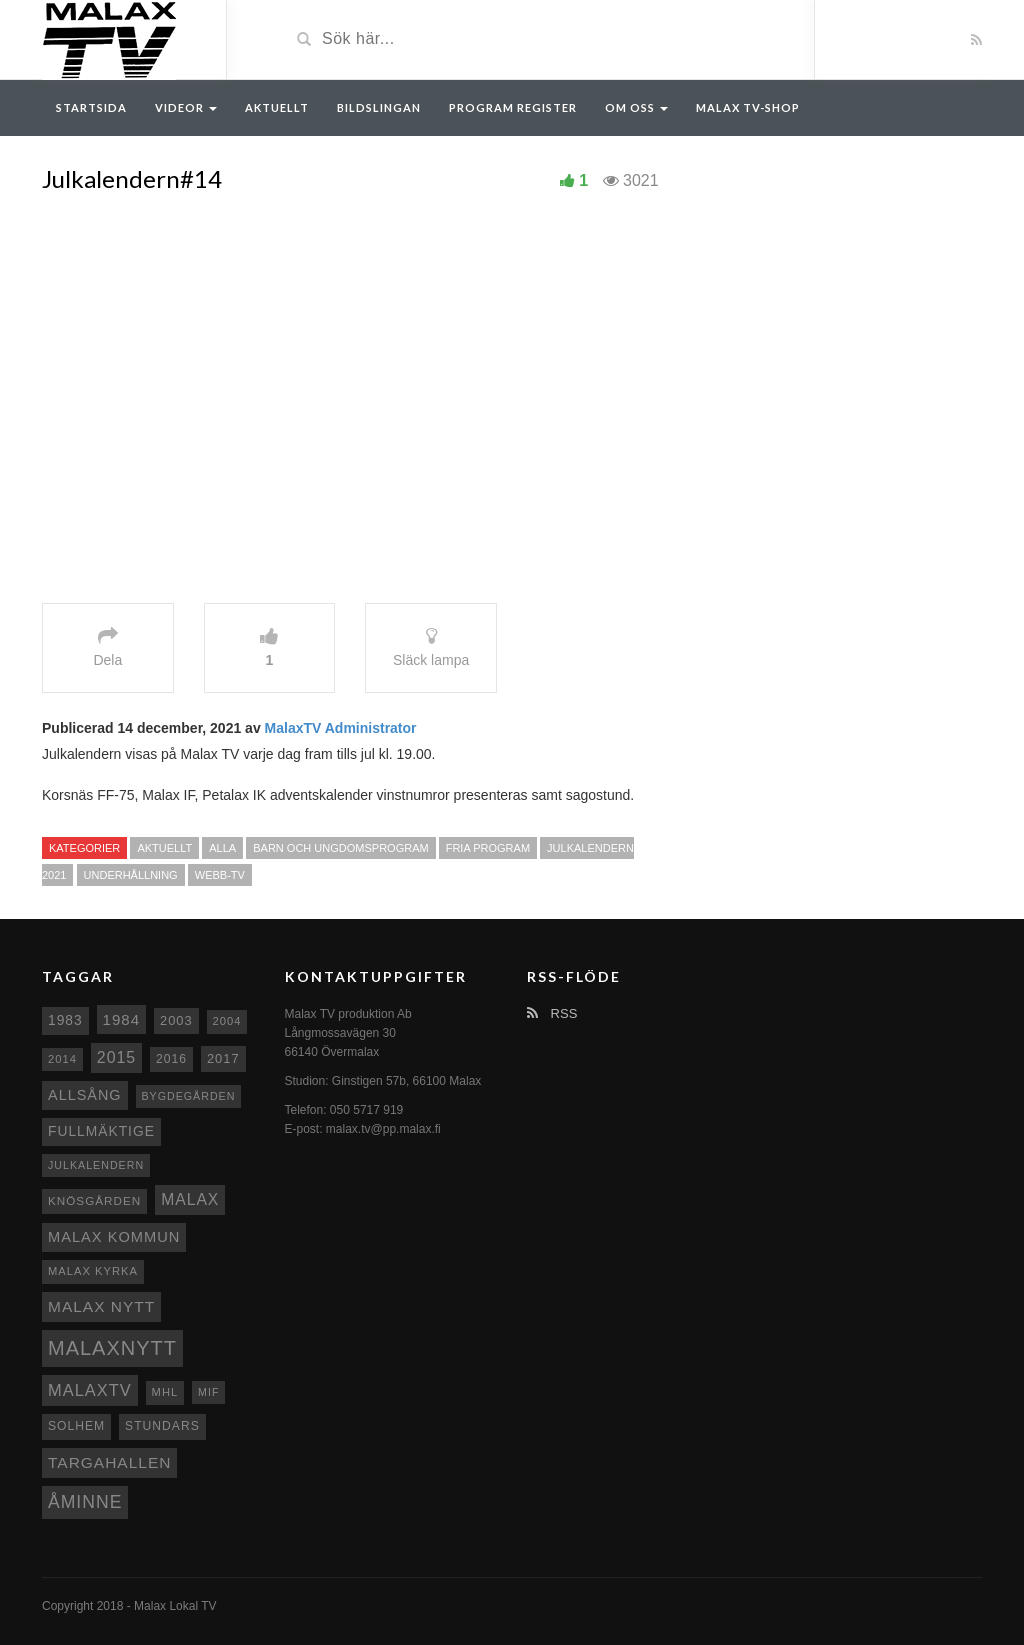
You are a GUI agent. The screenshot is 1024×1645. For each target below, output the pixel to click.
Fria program (488, 848)
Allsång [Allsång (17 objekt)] (85, 1095)
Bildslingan (379, 107)
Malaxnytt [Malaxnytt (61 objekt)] (112, 1348)
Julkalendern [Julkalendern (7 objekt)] (96, 1165)
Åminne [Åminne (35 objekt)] (85, 1502)
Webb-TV (220, 875)
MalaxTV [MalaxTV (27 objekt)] (90, 1390)
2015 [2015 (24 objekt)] (116, 1057)
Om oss (636, 107)
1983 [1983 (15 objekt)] (65, 1020)
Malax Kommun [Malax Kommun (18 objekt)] (114, 1237)
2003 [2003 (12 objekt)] (176, 1020)
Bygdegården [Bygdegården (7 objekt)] (189, 1096)
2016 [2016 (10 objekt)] (171, 1059)
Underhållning (131, 875)
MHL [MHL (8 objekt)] (165, 1392)
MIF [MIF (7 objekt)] (208, 1392)
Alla (222, 848)
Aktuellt (277, 107)
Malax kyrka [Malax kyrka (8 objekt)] (93, 1271)
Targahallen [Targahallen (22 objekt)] (109, 1462)
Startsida (91, 107)
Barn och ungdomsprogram (340, 848)
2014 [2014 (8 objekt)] (62, 1059)
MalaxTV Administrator (341, 728)
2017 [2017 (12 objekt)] (223, 1058)
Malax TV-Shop (748, 107)
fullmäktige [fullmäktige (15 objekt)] (101, 1131)
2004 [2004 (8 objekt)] (227, 1021)
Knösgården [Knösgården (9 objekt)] (94, 1200)
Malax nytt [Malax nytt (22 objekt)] (101, 1306)
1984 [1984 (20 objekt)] (122, 1019)
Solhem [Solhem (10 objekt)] (76, 1426)
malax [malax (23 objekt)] (190, 1199)
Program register (513, 107)
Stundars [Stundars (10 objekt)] (162, 1426)
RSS (552, 1013)
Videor (186, 107)
